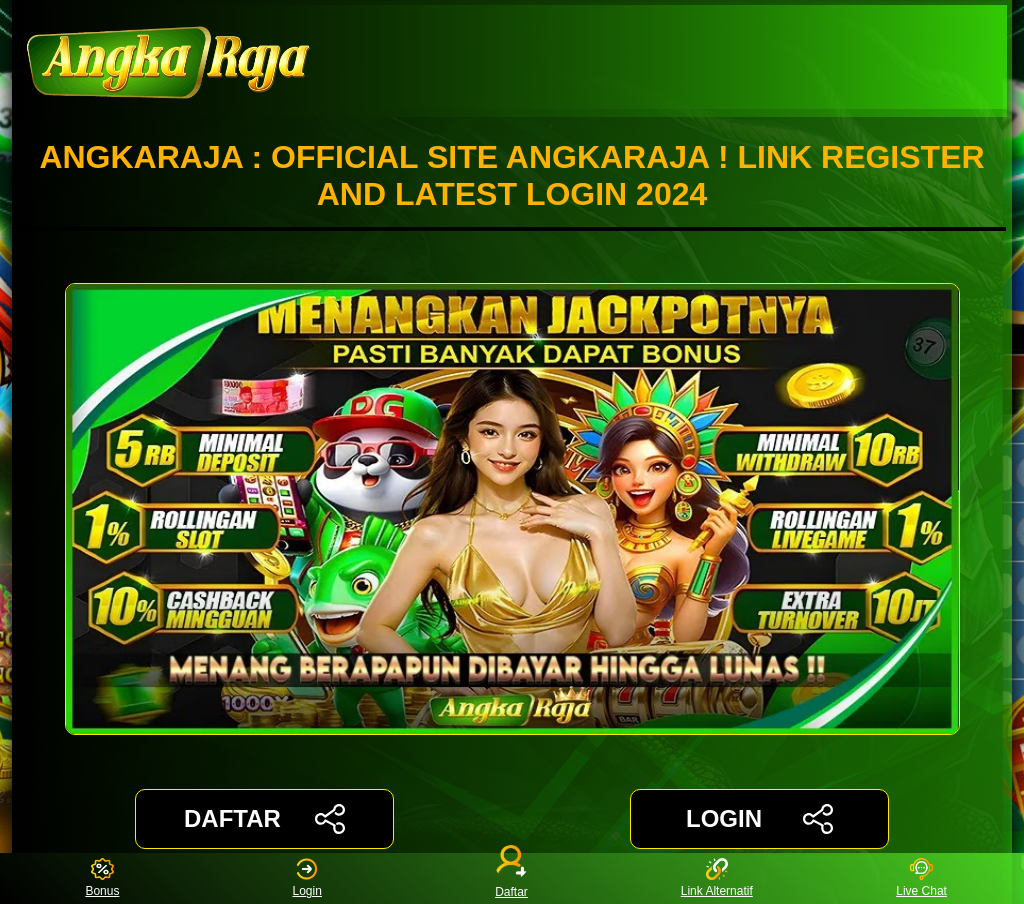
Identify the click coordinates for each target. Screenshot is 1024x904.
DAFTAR (264, 819)
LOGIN (759, 819)
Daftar (512, 878)
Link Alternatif (717, 878)
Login (307, 878)
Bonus (102, 878)
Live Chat (921, 878)
